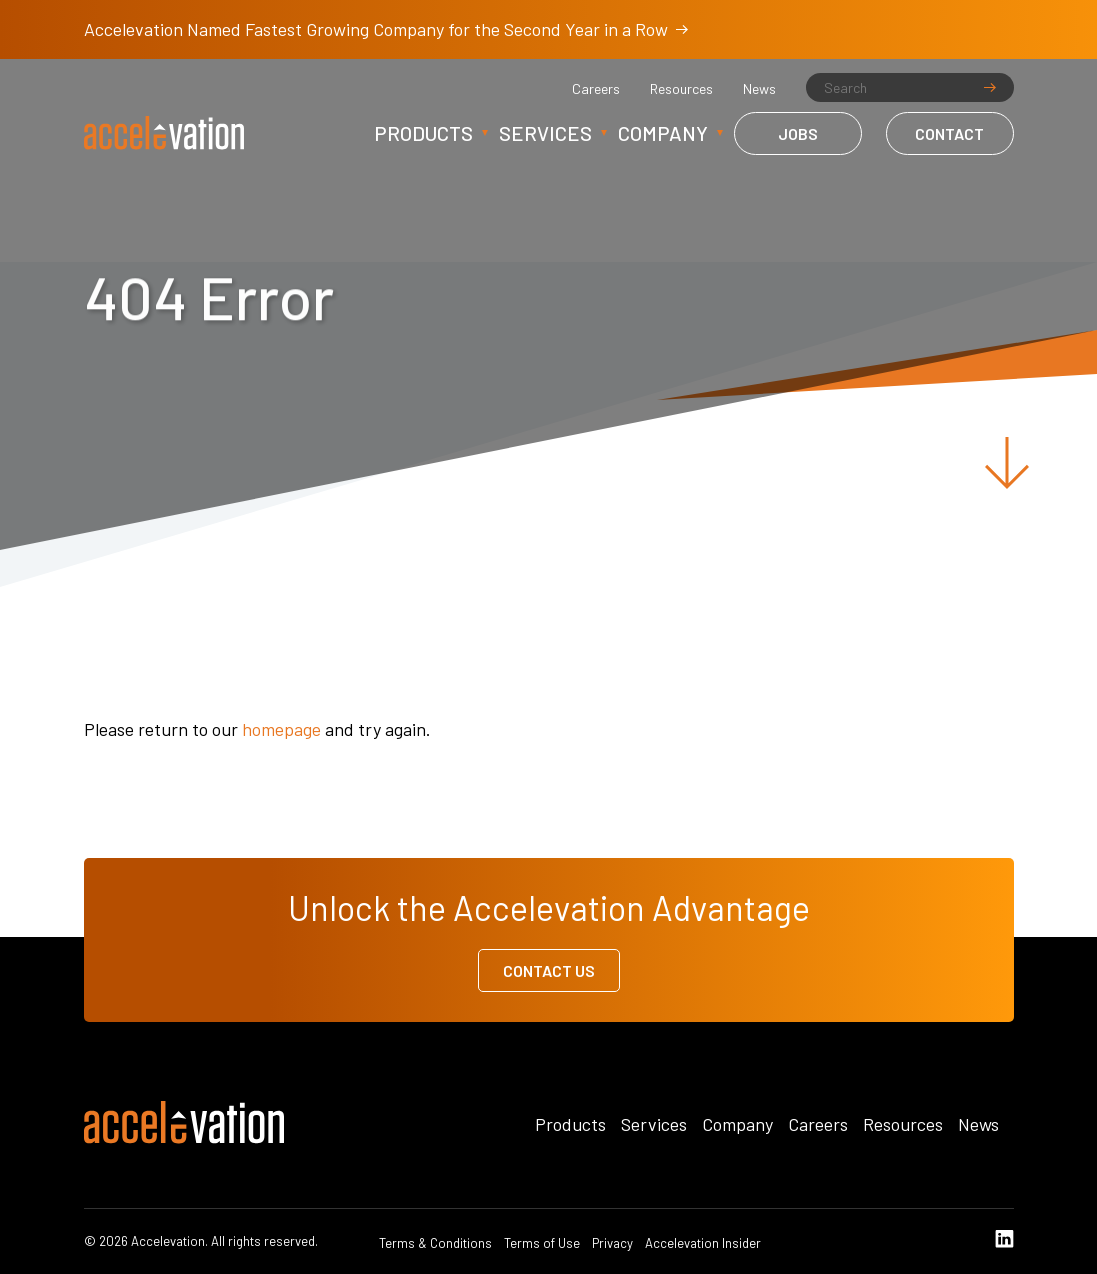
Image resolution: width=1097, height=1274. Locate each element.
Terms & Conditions (435, 1243)
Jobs (798, 133)
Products (423, 133)
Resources (681, 89)
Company (663, 133)
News (759, 89)
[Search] (910, 87)
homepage (281, 729)
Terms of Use (542, 1243)
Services (545, 133)
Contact (949, 133)
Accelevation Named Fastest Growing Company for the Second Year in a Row (386, 29)
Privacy (612, 1243)
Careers (596, 89)
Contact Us (549, 970)
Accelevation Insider (703, 1243)
